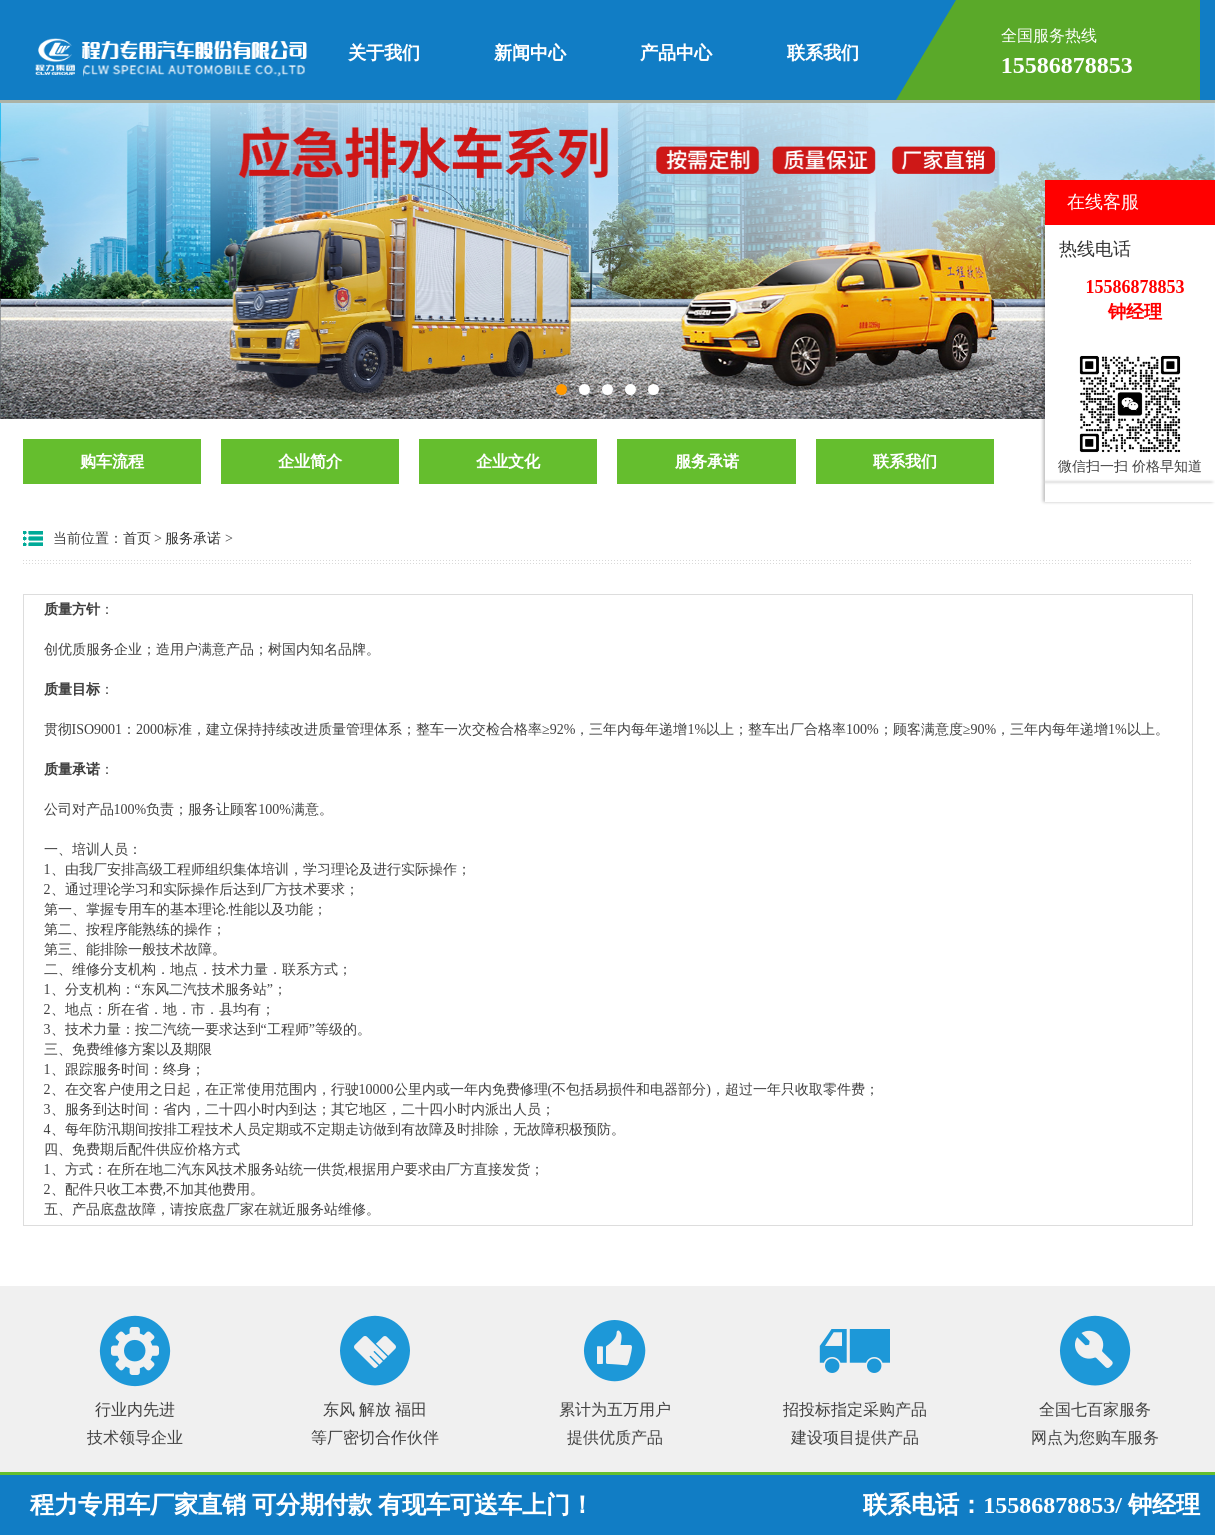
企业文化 (508, 461)
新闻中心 (530, 53)
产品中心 (676, 53)
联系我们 (823, 53)
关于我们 (384, 53)
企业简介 (310, 461)
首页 (137, 538)
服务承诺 (707, 461)
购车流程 (112, 461)
